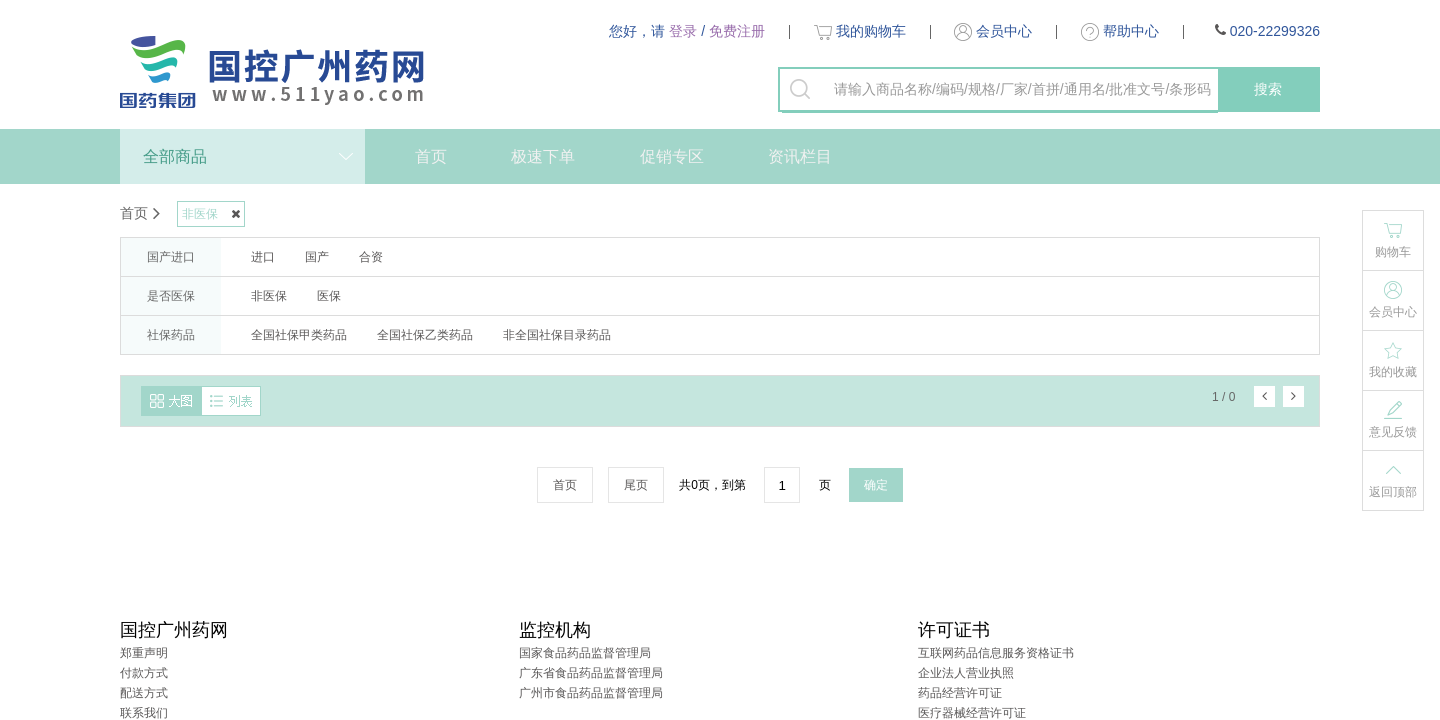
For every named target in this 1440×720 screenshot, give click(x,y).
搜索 (1268, 89)
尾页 (636, 485)
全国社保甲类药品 (299, 335)
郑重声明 (144, 653)
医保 (329, 296)
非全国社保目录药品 (557, 335)
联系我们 (144, 713)
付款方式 (144, 673)
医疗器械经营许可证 (972, 713)
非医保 (269, 296)
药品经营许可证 (960, 693)
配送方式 (144, 693)
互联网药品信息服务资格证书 (996, 653)
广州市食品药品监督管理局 (591, 693)
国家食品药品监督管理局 (585, 653)
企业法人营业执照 (966, 673)
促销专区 (672, 156)
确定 (876, 485)
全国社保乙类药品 (425, 335)
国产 (317, 257)
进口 (263, 257)
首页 (431, 156)
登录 (683, 31)
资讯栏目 (800, 156)
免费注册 (737, 31)
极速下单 (543, 156)
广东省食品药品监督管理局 (591, 673)
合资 (371, 257)
